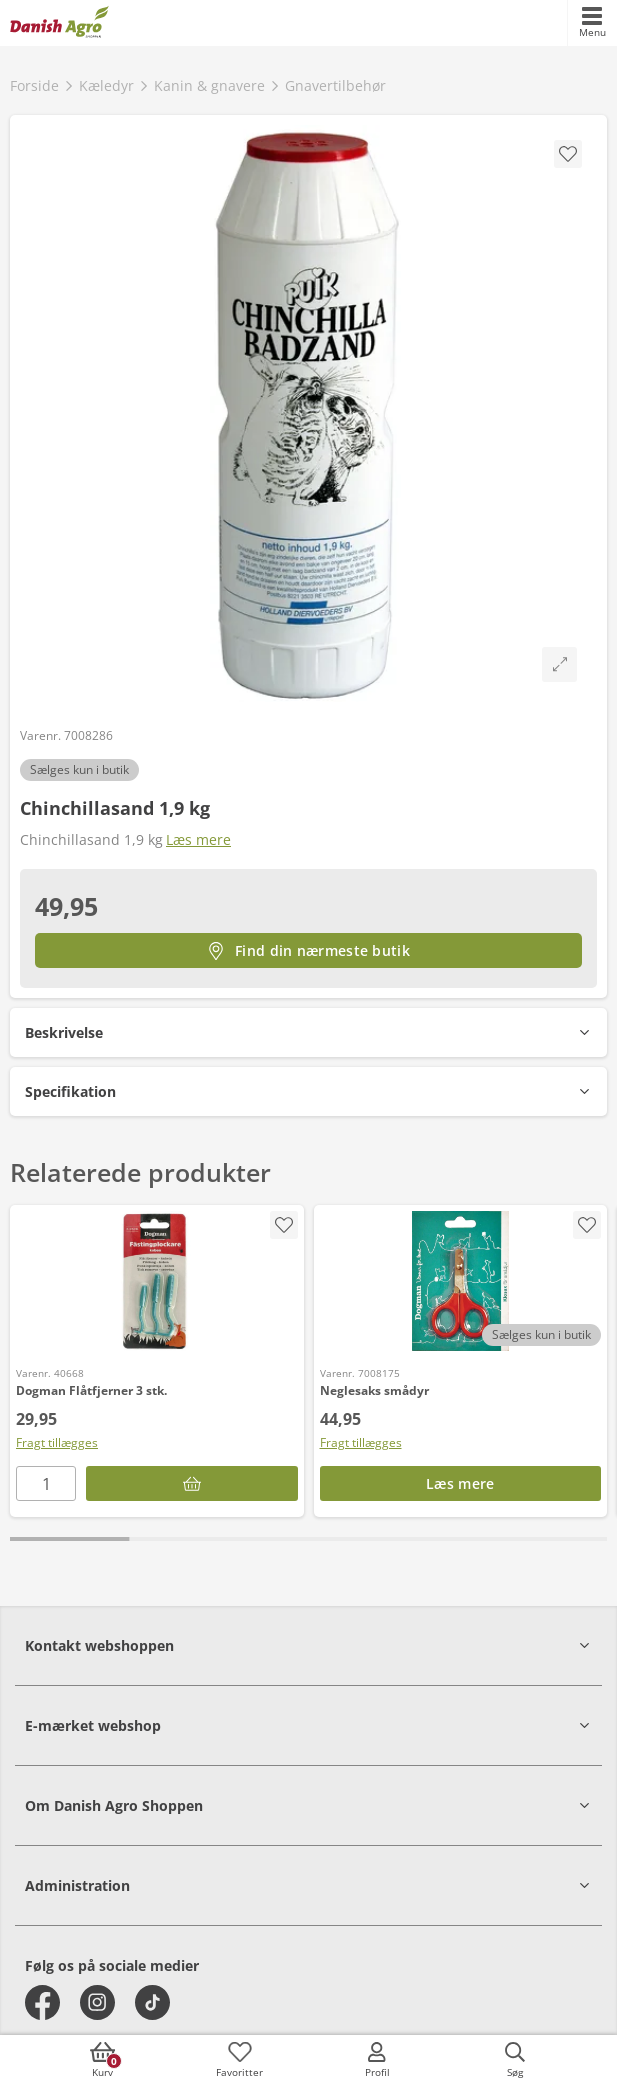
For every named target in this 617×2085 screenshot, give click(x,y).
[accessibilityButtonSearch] (515, 2060)
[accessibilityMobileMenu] (592, 23)
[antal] (46, 1483)
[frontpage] (59, 23)
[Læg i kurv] (192, 1483)
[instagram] (97, 2002)
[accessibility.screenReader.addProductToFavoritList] (284, 1225)
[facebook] (42, 2002)
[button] (308, 1032)
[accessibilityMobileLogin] (377, 2060)
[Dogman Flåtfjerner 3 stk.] (157, 1281)
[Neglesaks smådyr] (461, 1281)
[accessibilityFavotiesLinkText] (240, 2060)
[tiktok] (152, 2002)
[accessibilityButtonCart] (102, 2060)
